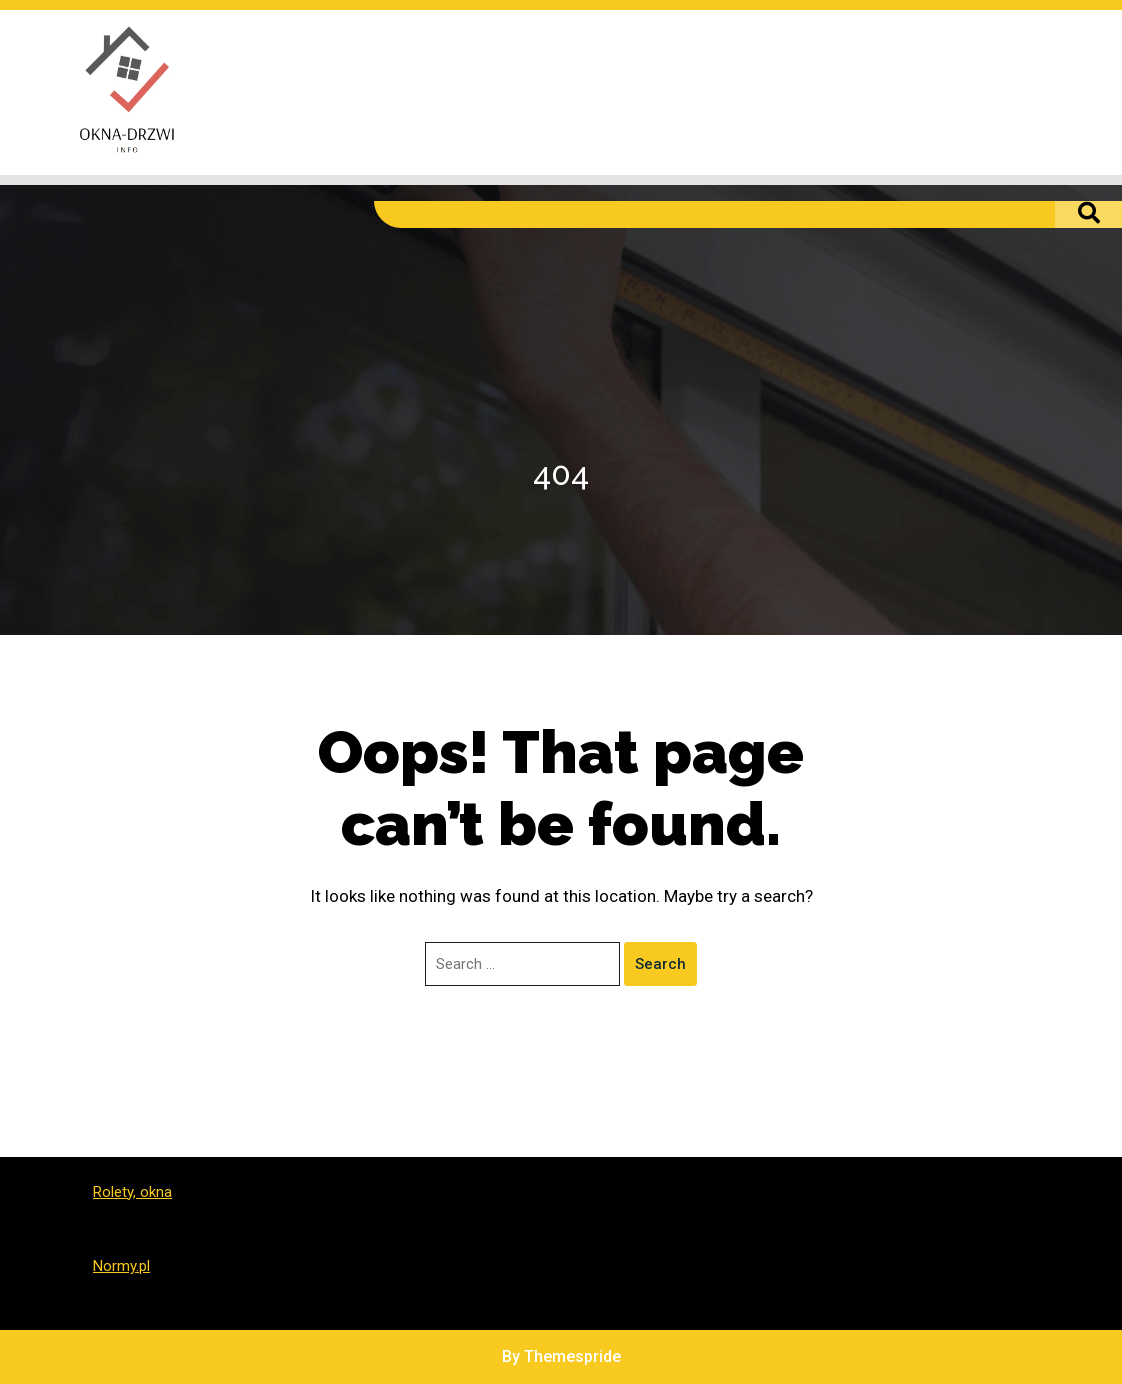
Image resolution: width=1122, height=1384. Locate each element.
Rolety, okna (132, 1192)
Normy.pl (121, 1266)
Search (660, 964)
